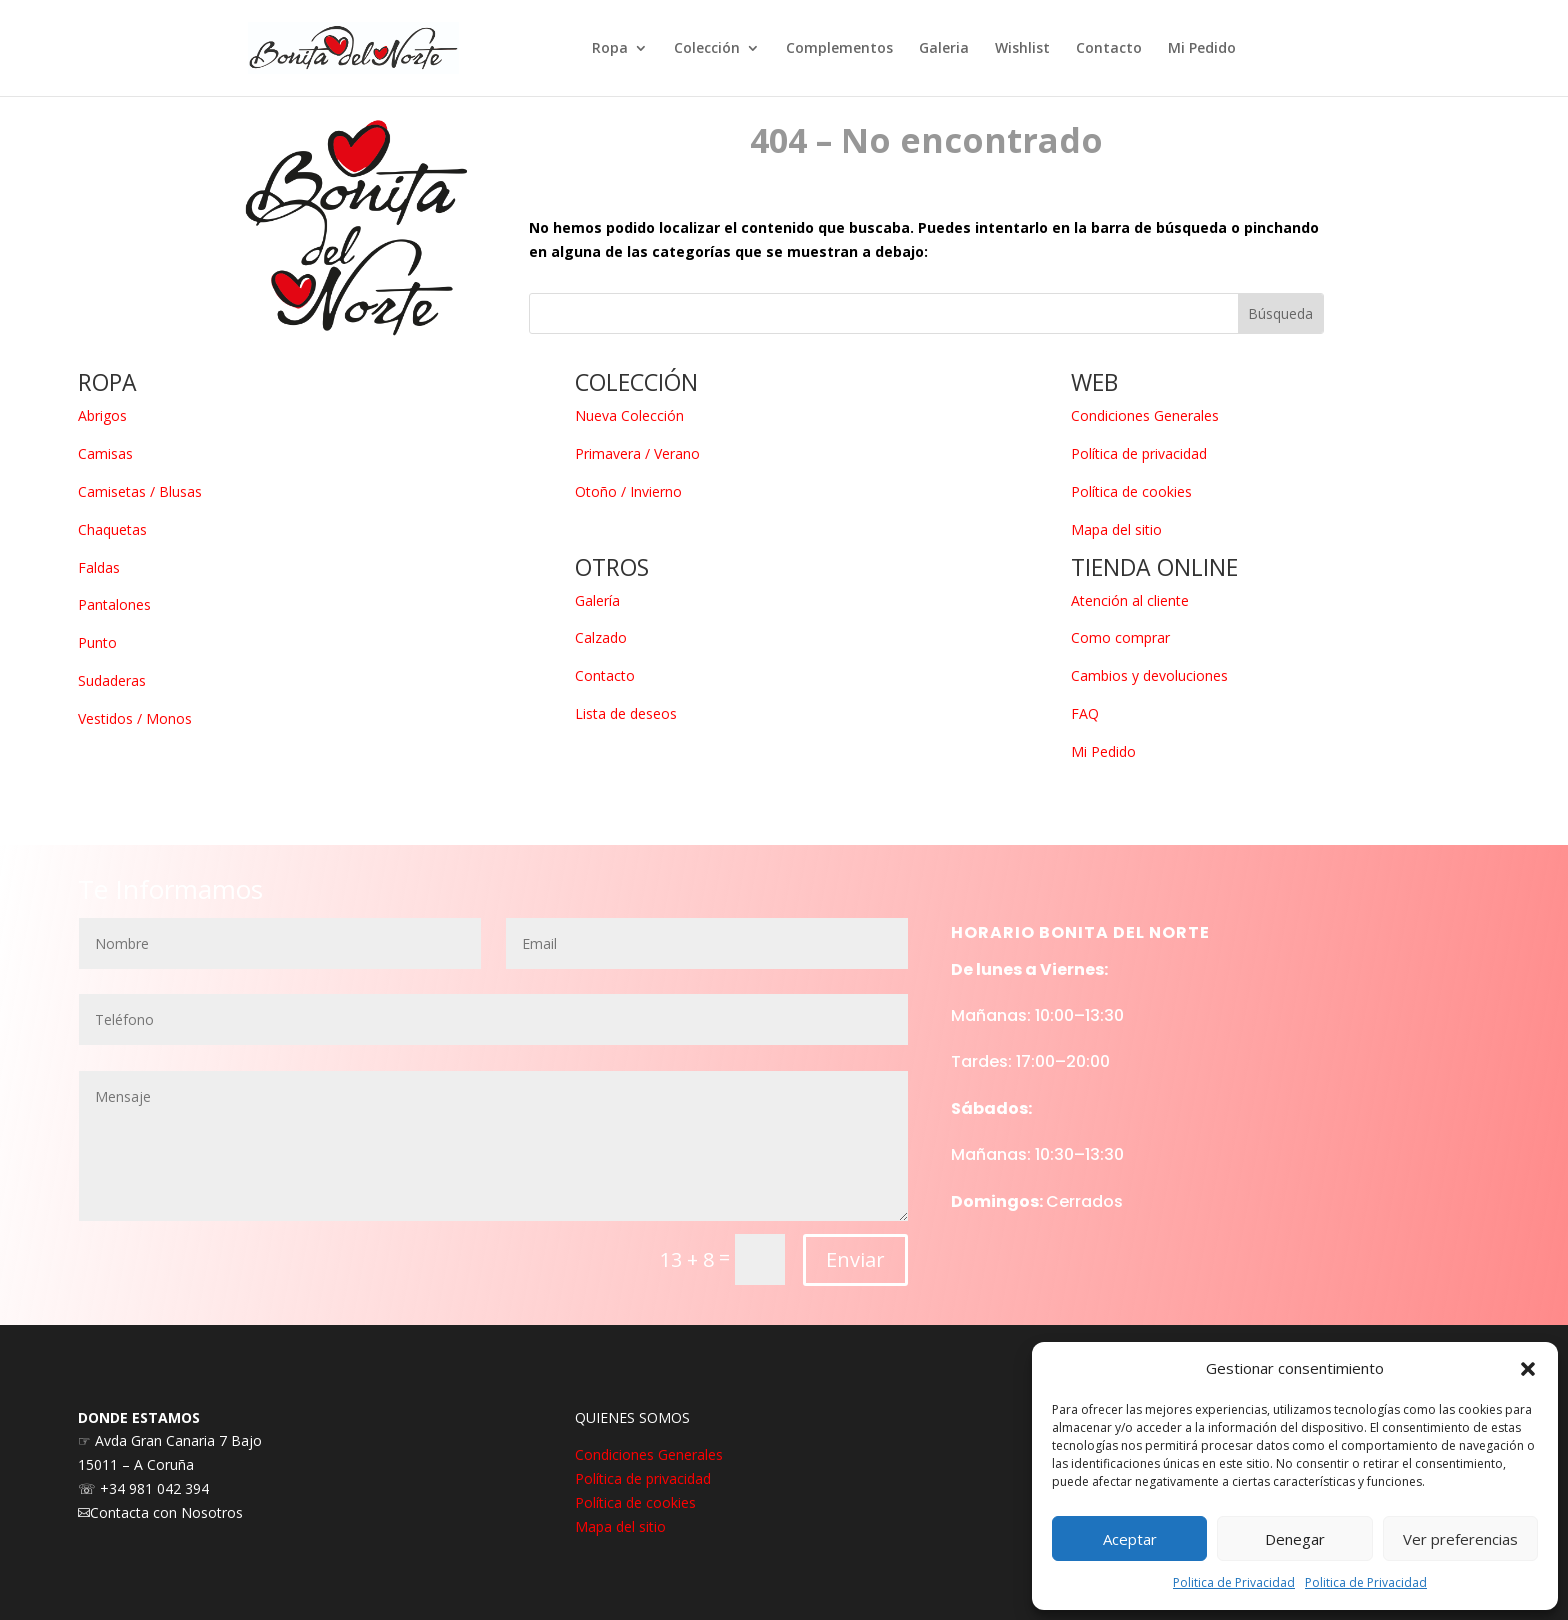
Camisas (105, 453)
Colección (707, 49)
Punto (97, 642)
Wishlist (1022, 49)
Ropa (610, 49)
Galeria (944, 49)
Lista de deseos (626, 713)
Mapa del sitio (1116, 529)
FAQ (1085, 713)
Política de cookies (1131, 491)
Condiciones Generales (1145, 415)
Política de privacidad (1139, 453)
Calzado (601, 637)
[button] (1528, 1369)
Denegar (1295, 1539)
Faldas (99, 567)
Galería (597, 600)
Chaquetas (112, 529)
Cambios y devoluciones (1149, 675)
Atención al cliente (1130, 600)
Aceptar (1130, 1539)
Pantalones (114, 604)
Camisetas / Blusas (140, 491)
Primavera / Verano (637, 453)
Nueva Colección (629, 415)
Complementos (839, 49)
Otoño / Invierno (628, 491)
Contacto (1109, 49)
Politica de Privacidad (1234, 1582)
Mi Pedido (1202, 49)
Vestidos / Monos (135, 718)
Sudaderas (112, 680)
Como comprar (1120, 637)
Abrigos (102, 415)
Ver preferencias (1460, 1539)
